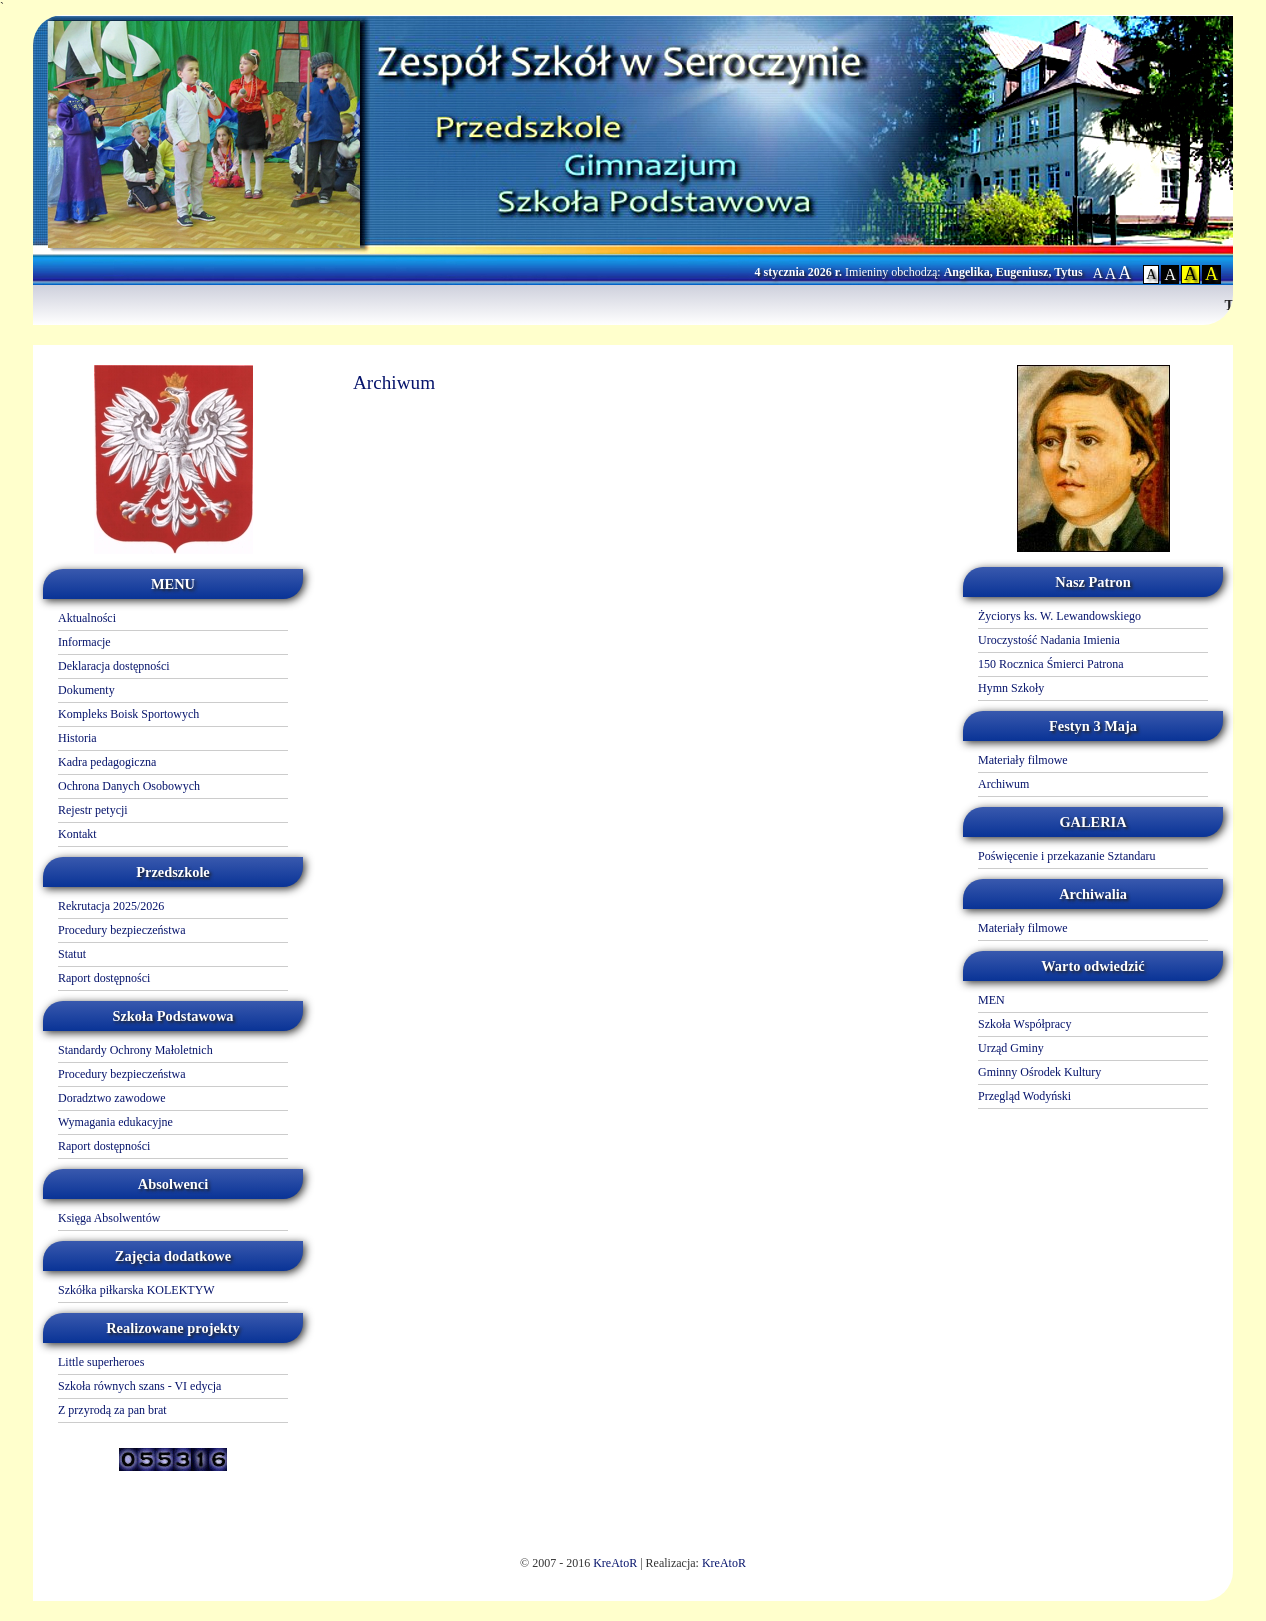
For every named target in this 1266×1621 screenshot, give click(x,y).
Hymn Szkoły (1011, 688)
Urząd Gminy (1011, 1048)
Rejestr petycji (93, 810)
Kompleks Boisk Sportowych (128, 714)
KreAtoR (615, 1563)
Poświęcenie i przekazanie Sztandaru (1067, 856)
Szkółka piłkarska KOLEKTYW (136, 1290)
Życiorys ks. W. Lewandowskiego (1059, 616)
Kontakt (77, 834)
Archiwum (1003, 784)
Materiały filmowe (1023, 760)
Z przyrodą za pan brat (112, 1410)
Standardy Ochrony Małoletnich (135, 1050)
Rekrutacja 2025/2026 (111, 906)
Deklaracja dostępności (114, 666)
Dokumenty (86, 690)
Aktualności (87, 618)
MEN (991, 1000)
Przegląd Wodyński (1024, 1096)
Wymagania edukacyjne (115, 1122)
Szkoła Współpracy (1024, 1024)
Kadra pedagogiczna (107, 762)
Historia (77, 738)
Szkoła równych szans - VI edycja (139, 1386)
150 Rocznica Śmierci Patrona (1051, 664)
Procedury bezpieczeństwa (122, 930)
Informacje (84, 642)
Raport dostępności (104, 978)
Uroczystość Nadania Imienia (1049, 640)
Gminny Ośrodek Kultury (1039, 1072)
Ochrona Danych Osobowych (129, 786)
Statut (72, 954)
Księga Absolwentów (109, 1218)
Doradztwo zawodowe (112, 1098)
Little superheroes (101, 1362)
